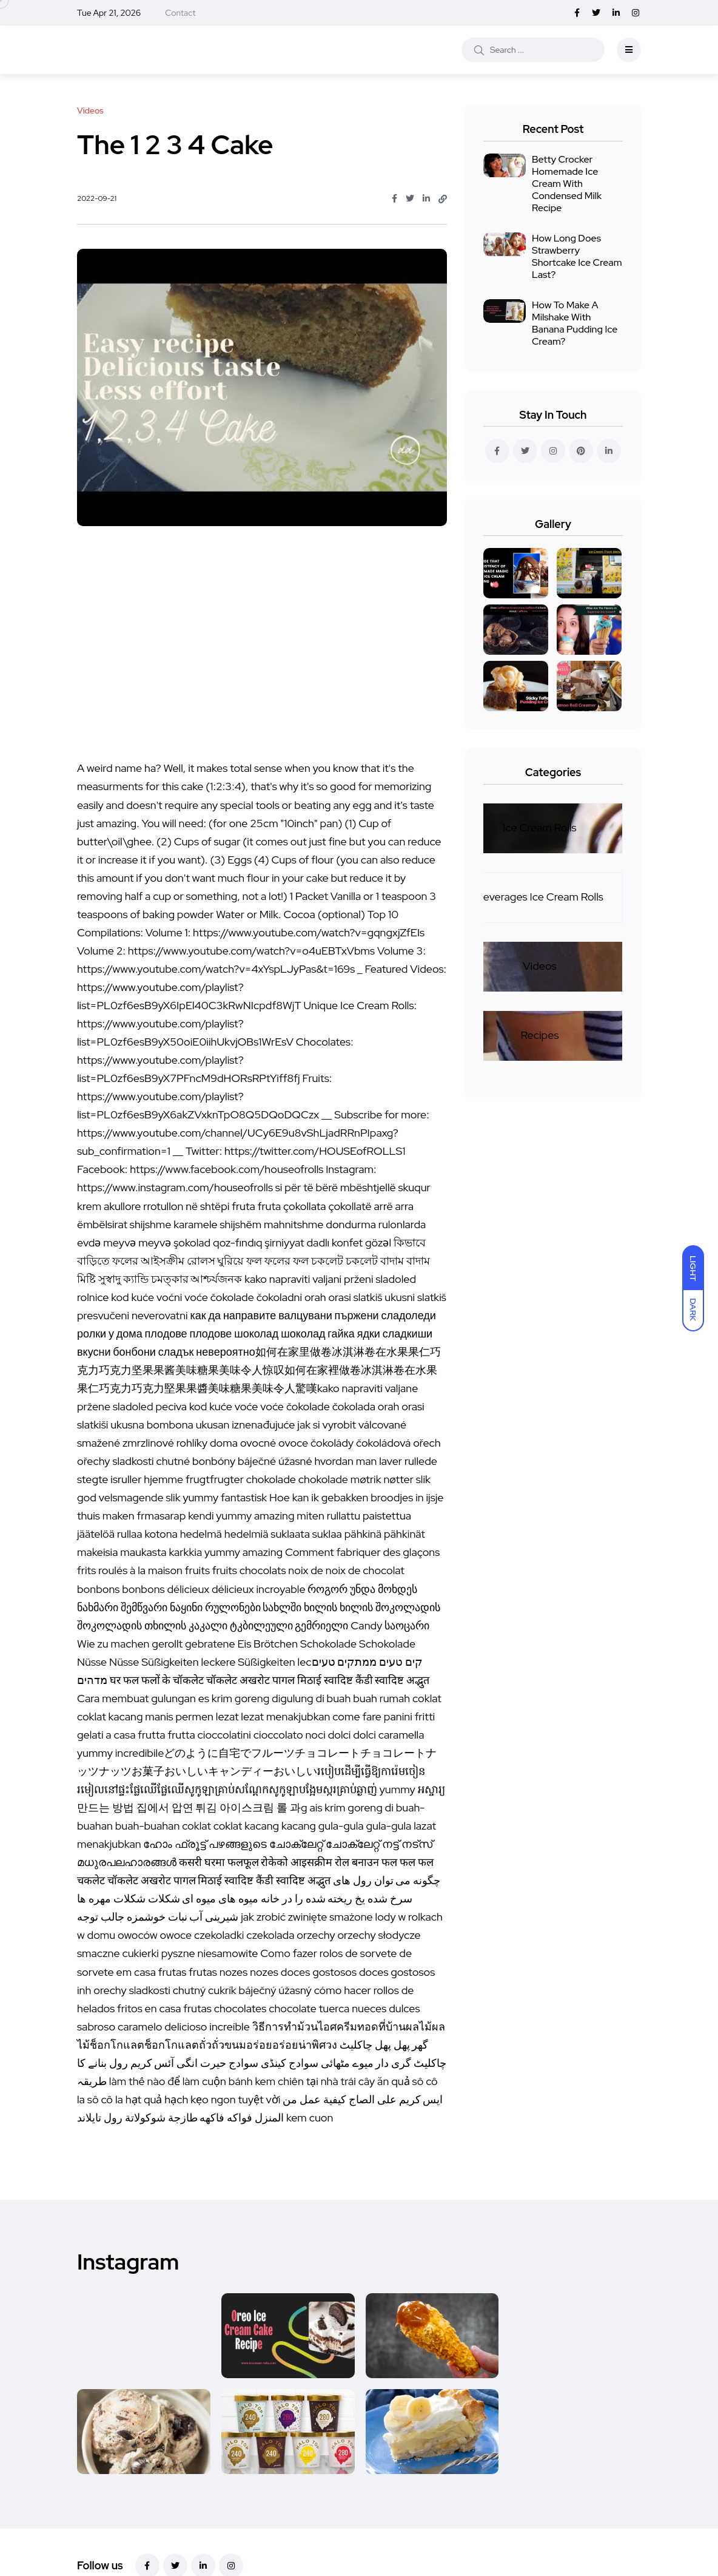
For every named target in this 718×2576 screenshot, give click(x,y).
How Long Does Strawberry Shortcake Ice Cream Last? (577, 256)
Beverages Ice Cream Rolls (539, 897)
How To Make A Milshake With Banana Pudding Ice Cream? (574, 323)
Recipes (540, 1035)
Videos (539, 966)
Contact (180, 12)
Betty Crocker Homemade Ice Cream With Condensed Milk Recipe (567, 183)
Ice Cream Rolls (539, 827)
